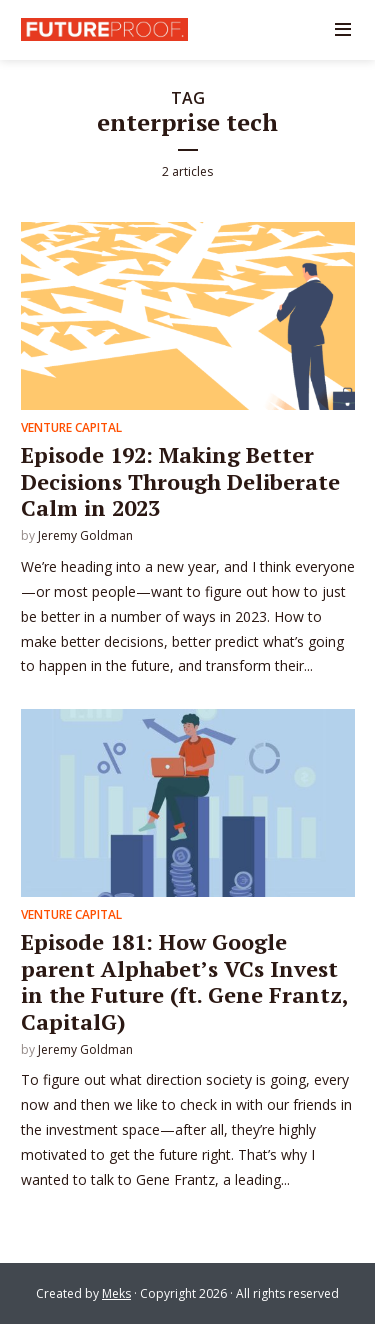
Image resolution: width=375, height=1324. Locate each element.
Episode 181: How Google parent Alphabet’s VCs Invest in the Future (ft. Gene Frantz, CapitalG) (184, 981)
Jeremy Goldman (85, 535)
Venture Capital (71, 427)
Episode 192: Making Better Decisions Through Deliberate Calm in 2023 (180, 481)
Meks (116, 1293)
